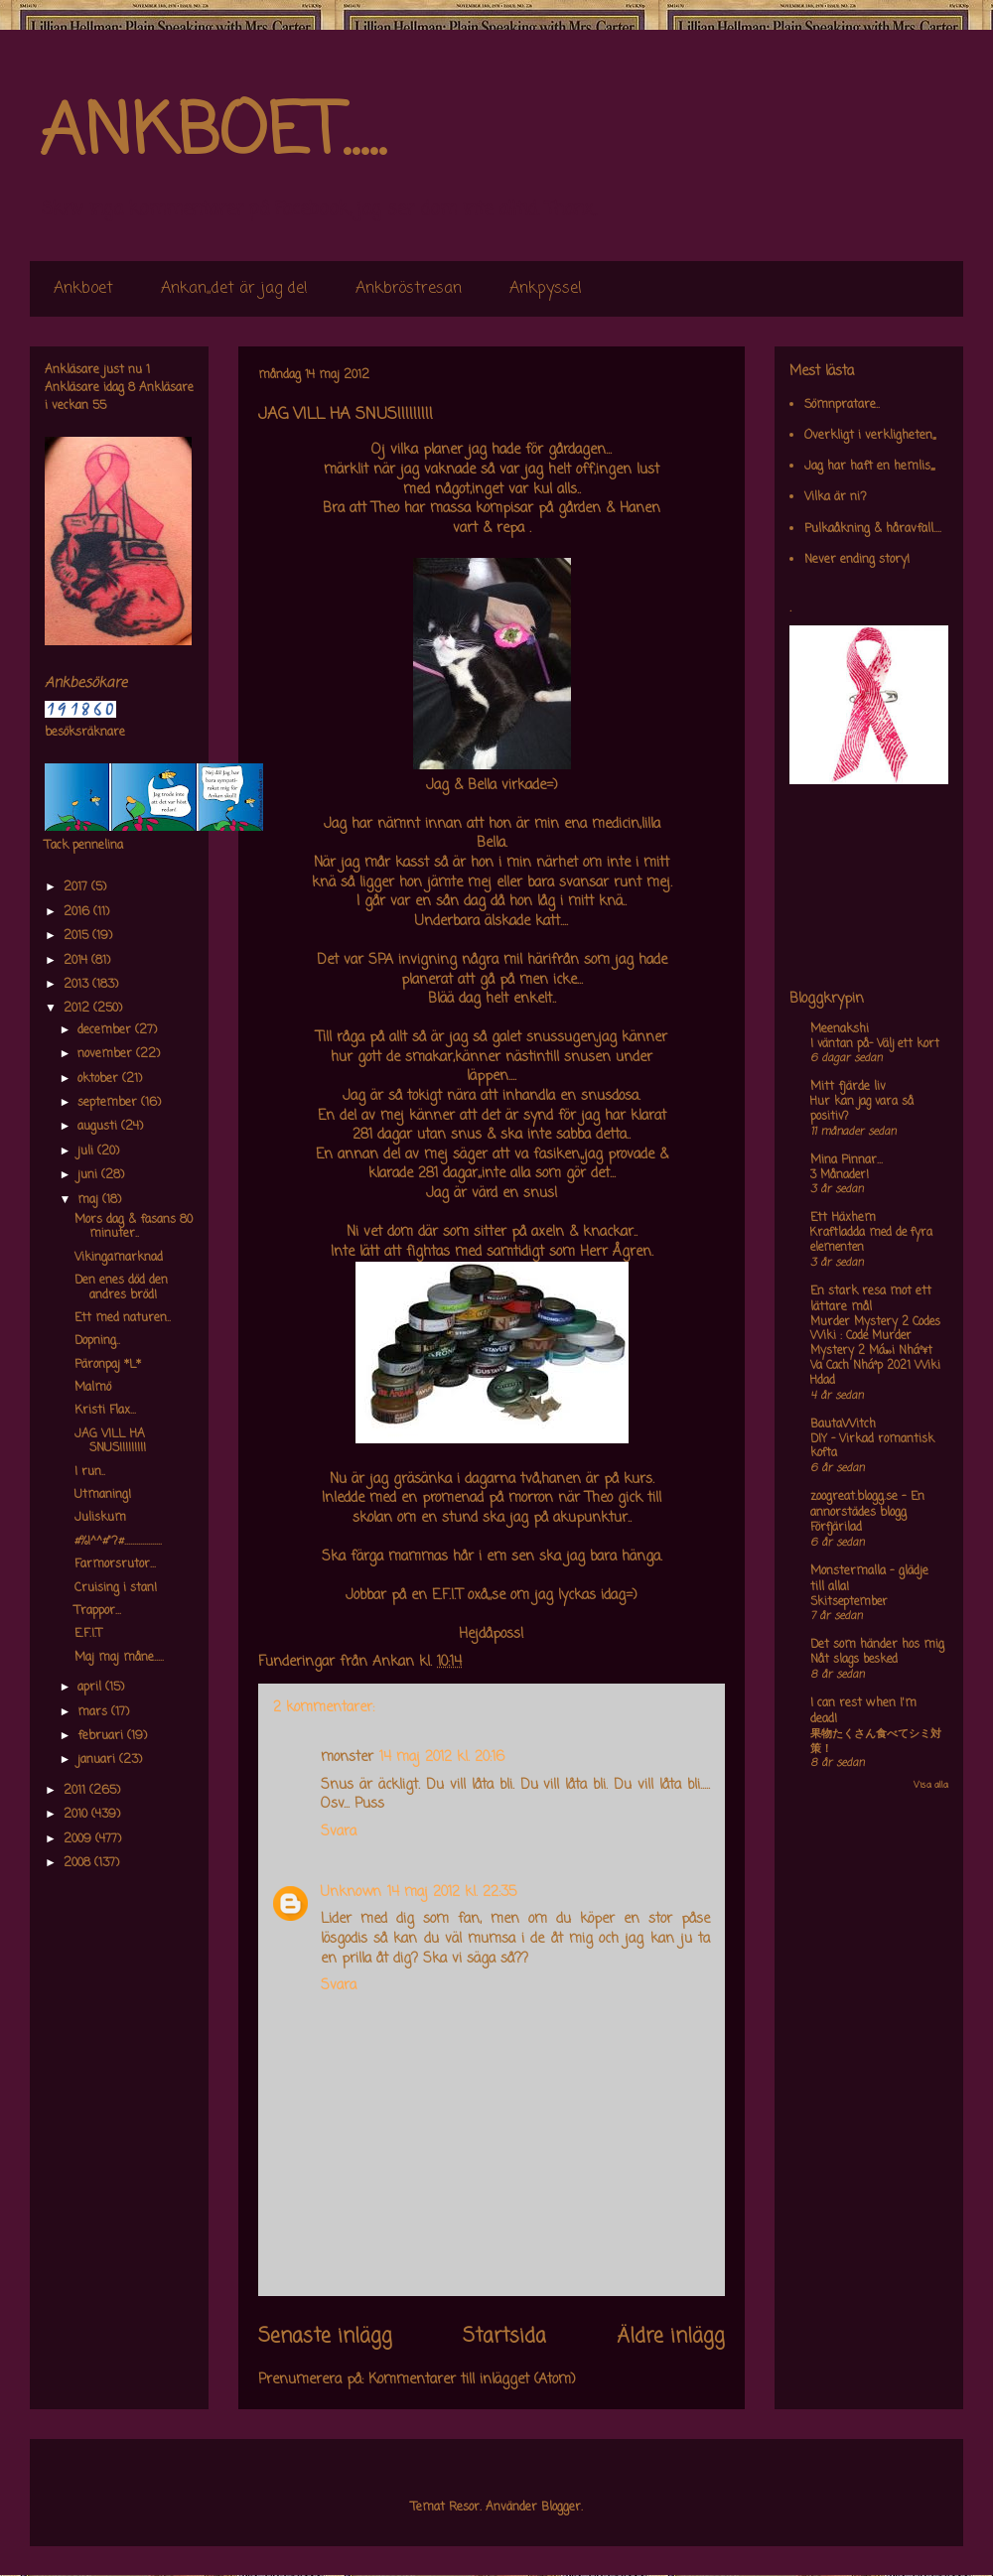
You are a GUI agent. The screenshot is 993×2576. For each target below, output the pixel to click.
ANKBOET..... (212, 134)
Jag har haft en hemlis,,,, (869, 466)
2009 (79, 1839)
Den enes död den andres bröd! (121, 1287)
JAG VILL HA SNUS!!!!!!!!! (110, 1441)
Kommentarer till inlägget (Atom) (472, 2380)
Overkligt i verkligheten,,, (869, 436)
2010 (77, 1815)
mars (94, 1712)
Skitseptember (849, 1602)
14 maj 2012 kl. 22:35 (451, 1892)
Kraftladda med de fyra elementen (871, 1240)
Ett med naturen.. (122, 1318)
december (106, 1030)
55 (99, 406)
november (106, 1054)
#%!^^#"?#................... (118, 1542)
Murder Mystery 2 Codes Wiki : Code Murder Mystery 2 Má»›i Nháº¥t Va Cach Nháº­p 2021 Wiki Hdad (875, 1351)
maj (89, 1200)
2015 (78, 936)
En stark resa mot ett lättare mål (870, 1299)
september (109, 1103)
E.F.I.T (88, 1634)
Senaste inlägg (325, 2337)
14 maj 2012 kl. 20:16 (441, 1757)
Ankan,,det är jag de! (234, 289)
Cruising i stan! (115, 1588)
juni (89, 1175)
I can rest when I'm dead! (863, 1711)
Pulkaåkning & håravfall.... (872, 529)
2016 (78, 912)
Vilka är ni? (835, 497)
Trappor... (97, 1611)
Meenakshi (839, 1029)
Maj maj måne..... (119, 1658)
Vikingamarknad (118, 1258)
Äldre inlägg (671, 2337)
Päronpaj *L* (107, 1365)
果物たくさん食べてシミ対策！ (875, 1741)
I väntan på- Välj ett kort (874, 1044)
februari (102, 1736)
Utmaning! (102, 1495)
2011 (76, 1791)
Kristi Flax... (105, 1411)
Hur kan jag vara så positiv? (862, 1109)
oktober (99, 1079)
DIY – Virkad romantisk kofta (872, 1446)
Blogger (561, 2507)
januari (98, 1760)
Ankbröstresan (408, 289)
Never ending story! (857, 560)
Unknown (351, 1892)
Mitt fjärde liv (848, 1087)
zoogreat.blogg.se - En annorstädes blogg (867, 1505)
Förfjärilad (836, 1528)
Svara (338, 1832)
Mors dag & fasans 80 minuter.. (133, 1227)
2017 (77, 887)
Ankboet (83, 289)
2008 (79, 1863)
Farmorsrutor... (115, 1564)
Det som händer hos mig (877, 1645)
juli (87, 1151)
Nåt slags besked (854, 1660)
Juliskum (100, 1518)
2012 (78, 1008)
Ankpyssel (545, 289)
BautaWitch (843, 1424)
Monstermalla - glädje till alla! (869, 1579)
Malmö (92, 1388)
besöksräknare (85, 733)
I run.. (89, 1472)
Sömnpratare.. (842, 405)
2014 (77, 961)
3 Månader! (839, 1175)
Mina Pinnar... (846, 1160)
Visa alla (931, 1785)
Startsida (504, 2337)
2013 (78, 985)
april (91, 1687)
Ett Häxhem (843, 1218)
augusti (99, 1127)
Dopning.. (97, 1341)
